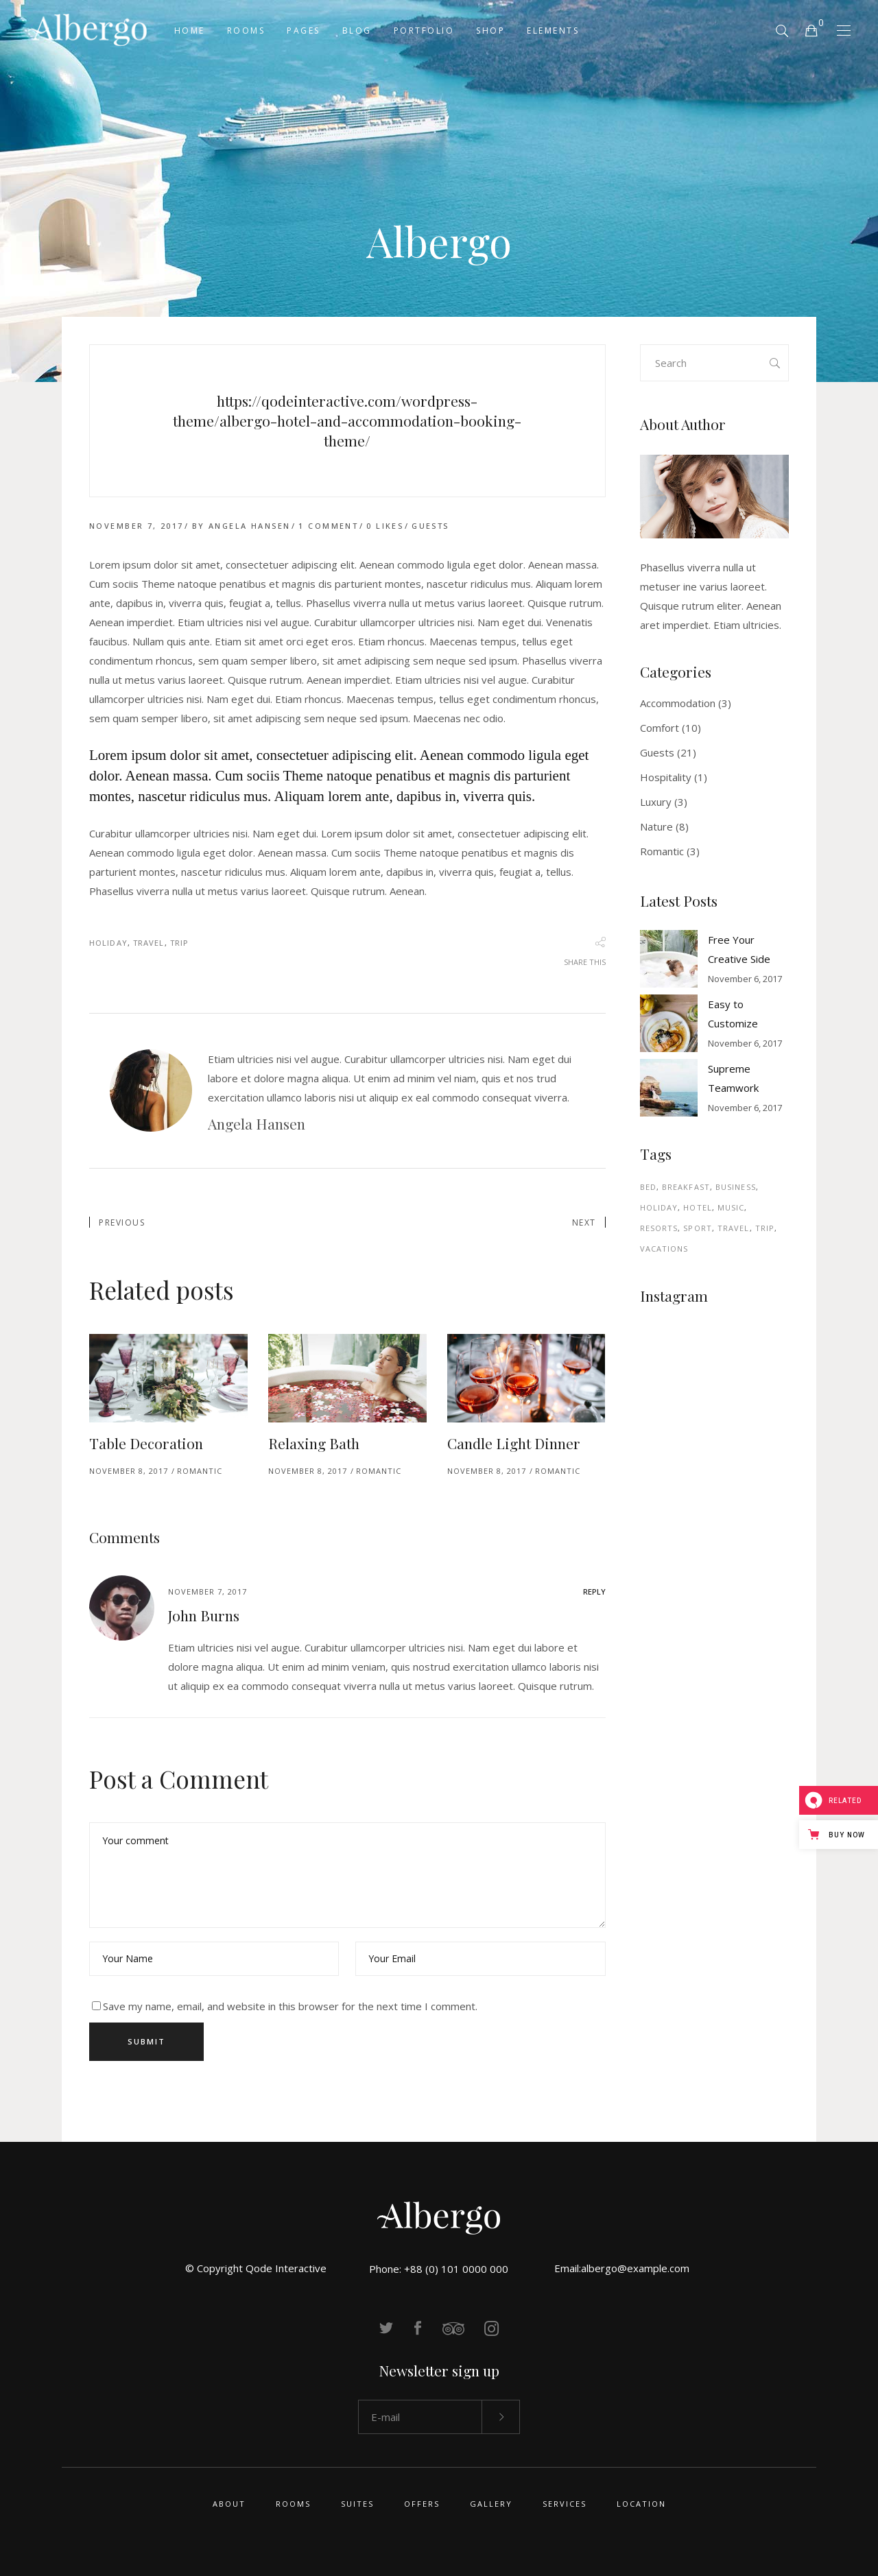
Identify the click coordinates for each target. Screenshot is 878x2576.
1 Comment (328, 526)
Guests (430, 526)
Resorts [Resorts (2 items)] (659, 1228)
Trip (179, 943)
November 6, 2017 (745, 979)
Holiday (108, 943)
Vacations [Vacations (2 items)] (664, 1248)
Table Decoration (146, 1443)
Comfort (659, 728)
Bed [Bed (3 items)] (648, 1187)
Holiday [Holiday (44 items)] (659, 1207)
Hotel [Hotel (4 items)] (697, 1207)
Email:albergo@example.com (621, 2268)
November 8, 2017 (128, 1471)
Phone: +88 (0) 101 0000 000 (438, 2269)
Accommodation (677, 703)
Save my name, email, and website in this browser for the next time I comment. (290, 2006)
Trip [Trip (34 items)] (764, 1228)
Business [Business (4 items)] (735, 1187)
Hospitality (665, 777)
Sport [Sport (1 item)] (697, 1228)
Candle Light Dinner (513, 1443)
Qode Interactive (286, 2268)
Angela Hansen (249, 526)
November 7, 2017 (136, 526)
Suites (357, 2504)
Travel (149, 943)
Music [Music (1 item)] (731, 1207)
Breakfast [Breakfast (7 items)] (686, 1187)
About (229, 2504)
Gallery (491, 2504)
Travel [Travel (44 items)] (733, 1228)
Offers (422, 2504)
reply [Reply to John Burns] (594, 1591)
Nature (656, 826)
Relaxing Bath (313, 1443)
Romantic (199, 1471)
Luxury (656, 802)
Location (641, 2504)
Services (564, 2504)
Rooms (293, 2504)
